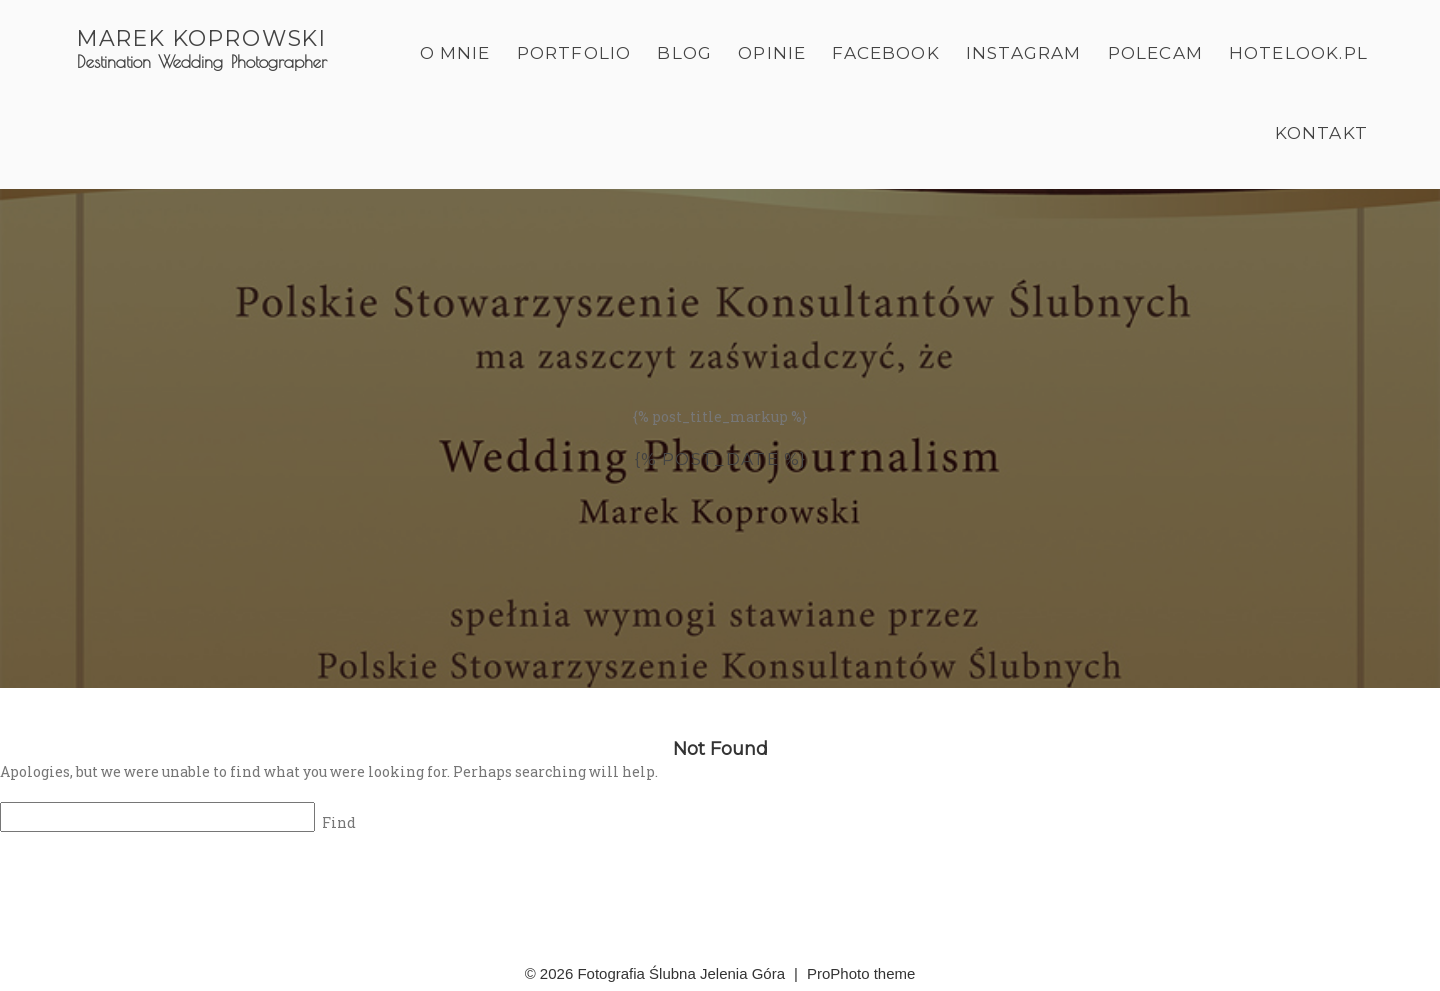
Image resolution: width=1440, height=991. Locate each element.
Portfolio (574, 53)
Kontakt (1321, 133)
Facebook (886, 53)
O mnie (455, 53)
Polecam (1155, 53)
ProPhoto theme (861, 973)
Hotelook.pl (1298, 53)
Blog (684, 53)
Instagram (1024, 53)
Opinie (772, 53)
